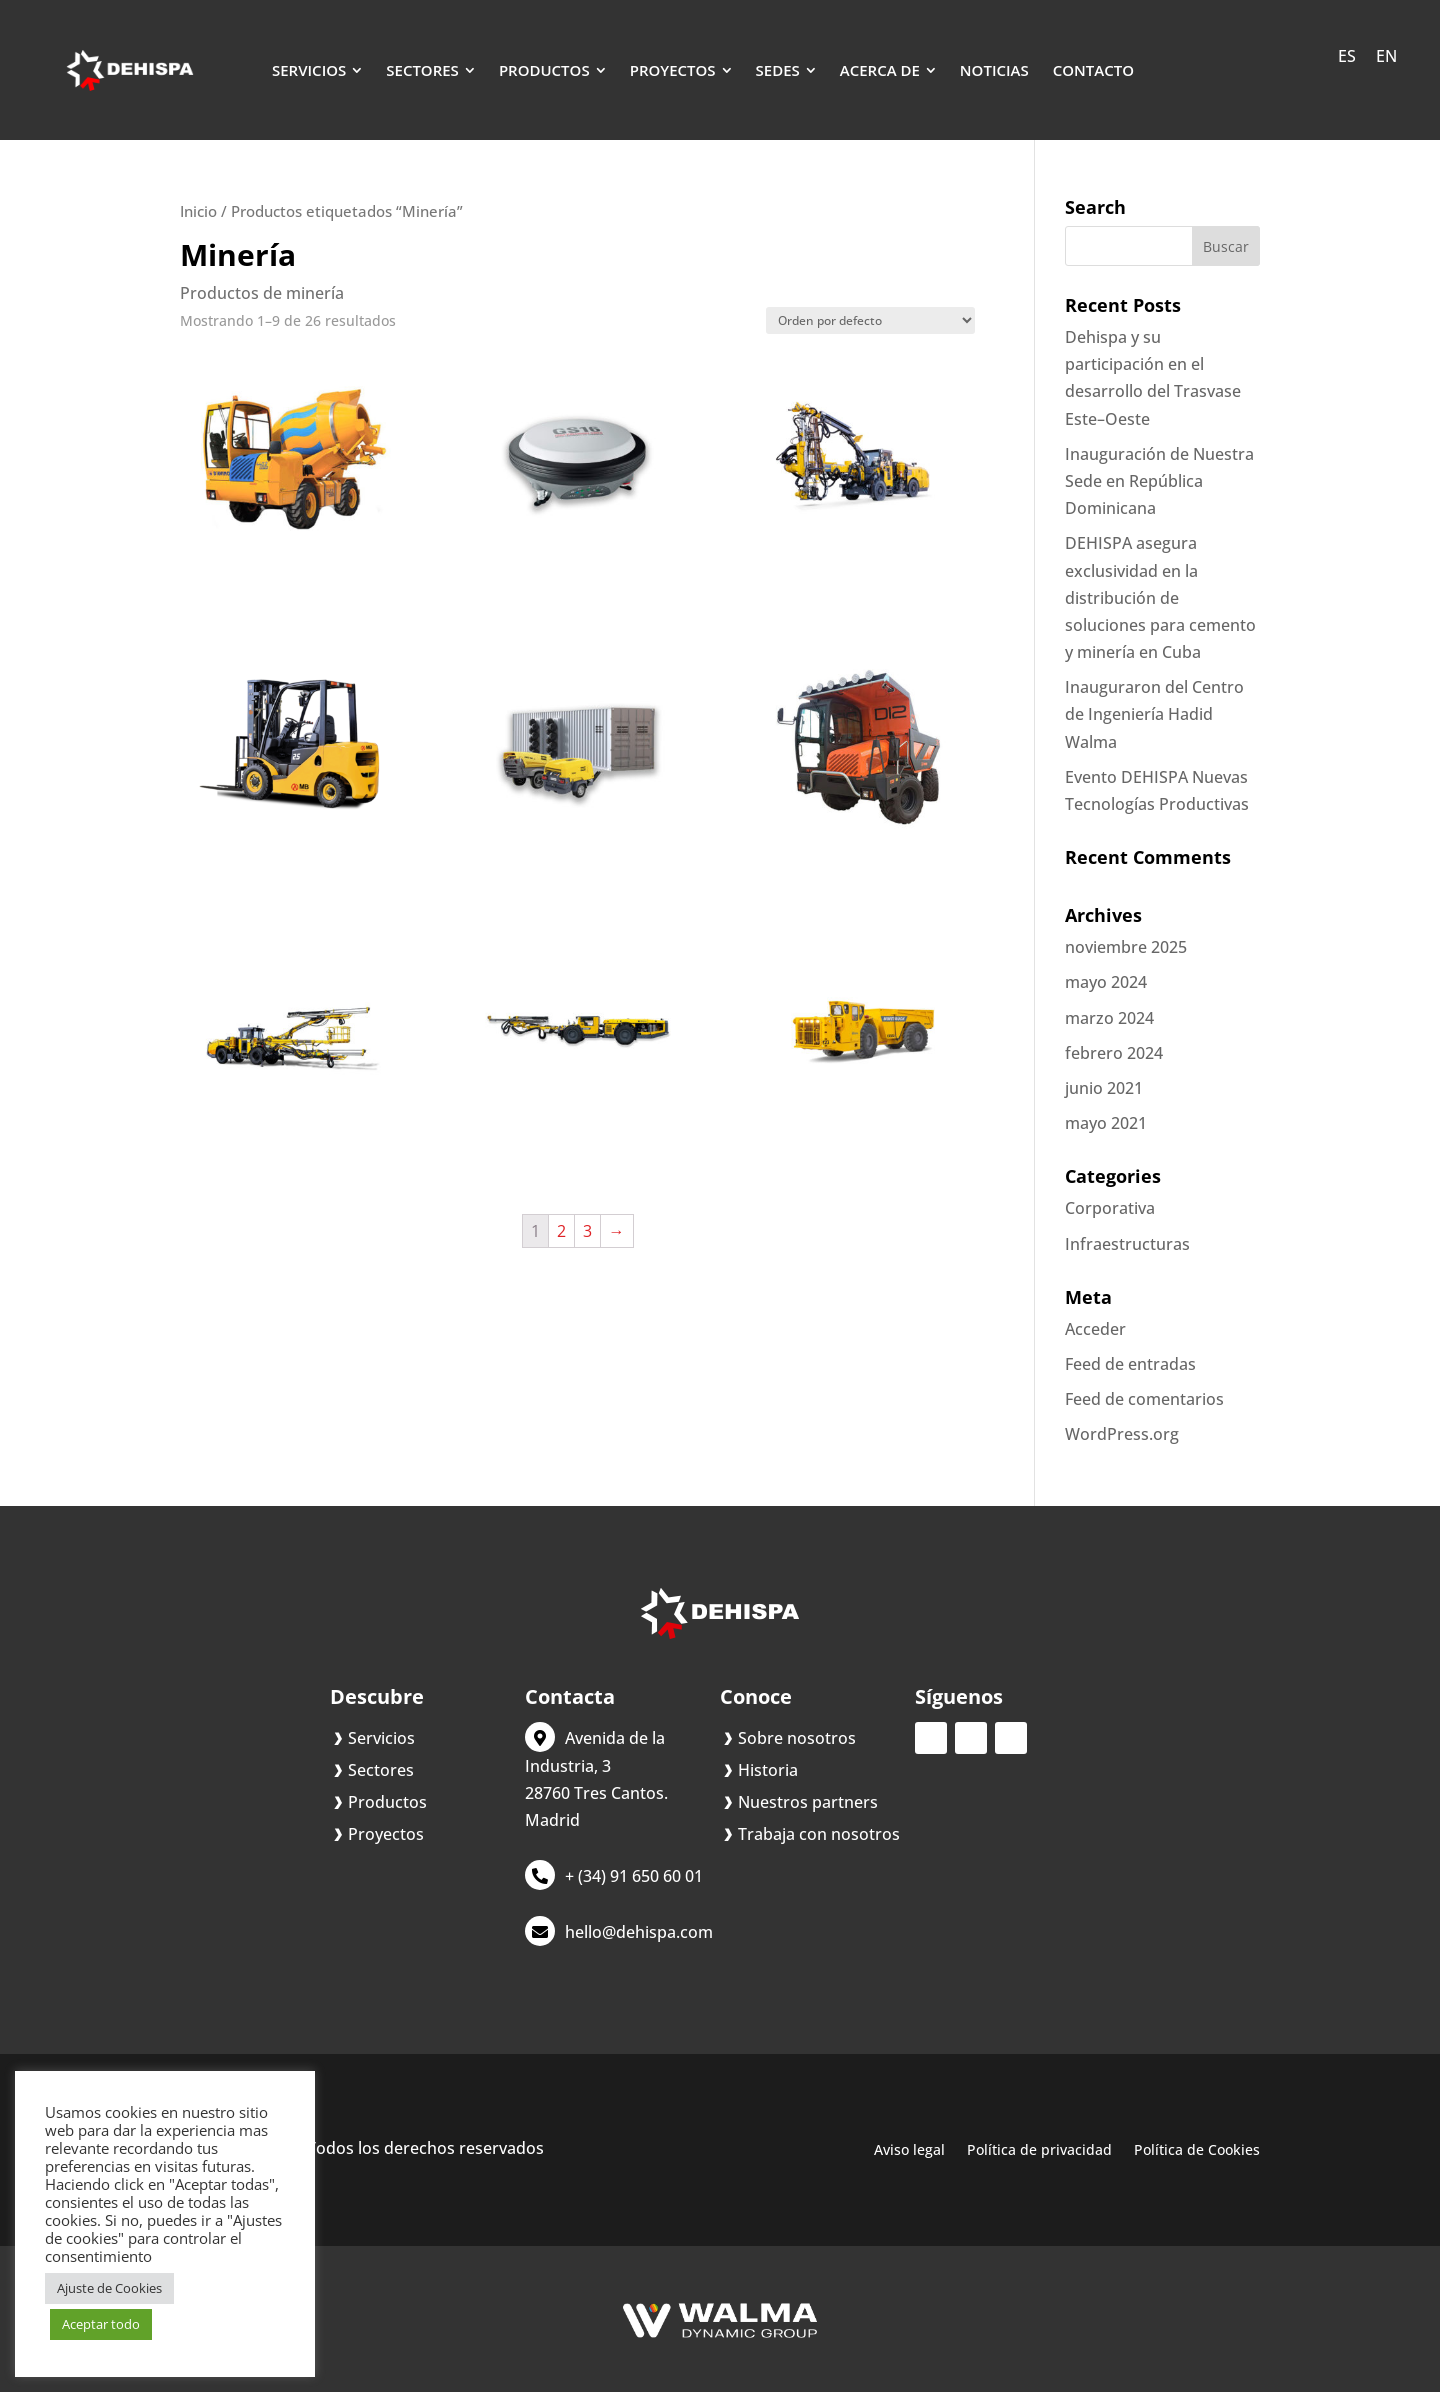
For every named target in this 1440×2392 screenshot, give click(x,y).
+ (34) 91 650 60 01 (634, 1876)
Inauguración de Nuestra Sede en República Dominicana (1159, 481)
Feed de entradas (1130, 1364)
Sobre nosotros (797, 1738)
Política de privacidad (1039, 2151)
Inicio (198, 211)
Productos (387, 1802)
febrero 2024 (1114, 1053)
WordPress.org (1122, 1434)
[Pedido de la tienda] (870, 320)
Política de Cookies (1197, 2151)
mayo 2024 (1106, 982)
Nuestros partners (808, 1802)
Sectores (381, 1770)
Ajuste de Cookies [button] (109, 2288)
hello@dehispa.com (639, 1932)
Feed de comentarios (1144, 1399)
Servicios (381, 1738)
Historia (768, 1770)
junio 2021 (1104, 1088)
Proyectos (386, 1834)
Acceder (1095, 1329)
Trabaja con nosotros (819, 1834)
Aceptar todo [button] (101, 2324)
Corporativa (1110, 1208)
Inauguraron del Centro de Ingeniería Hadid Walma (1154, 714)
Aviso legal (909, 2151)
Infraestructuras (1127, 1244)
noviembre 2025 (1126, 947)
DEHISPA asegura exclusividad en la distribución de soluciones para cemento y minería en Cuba (1160, 597)
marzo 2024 (1109, 1018)
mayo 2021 (1106, 1123)
